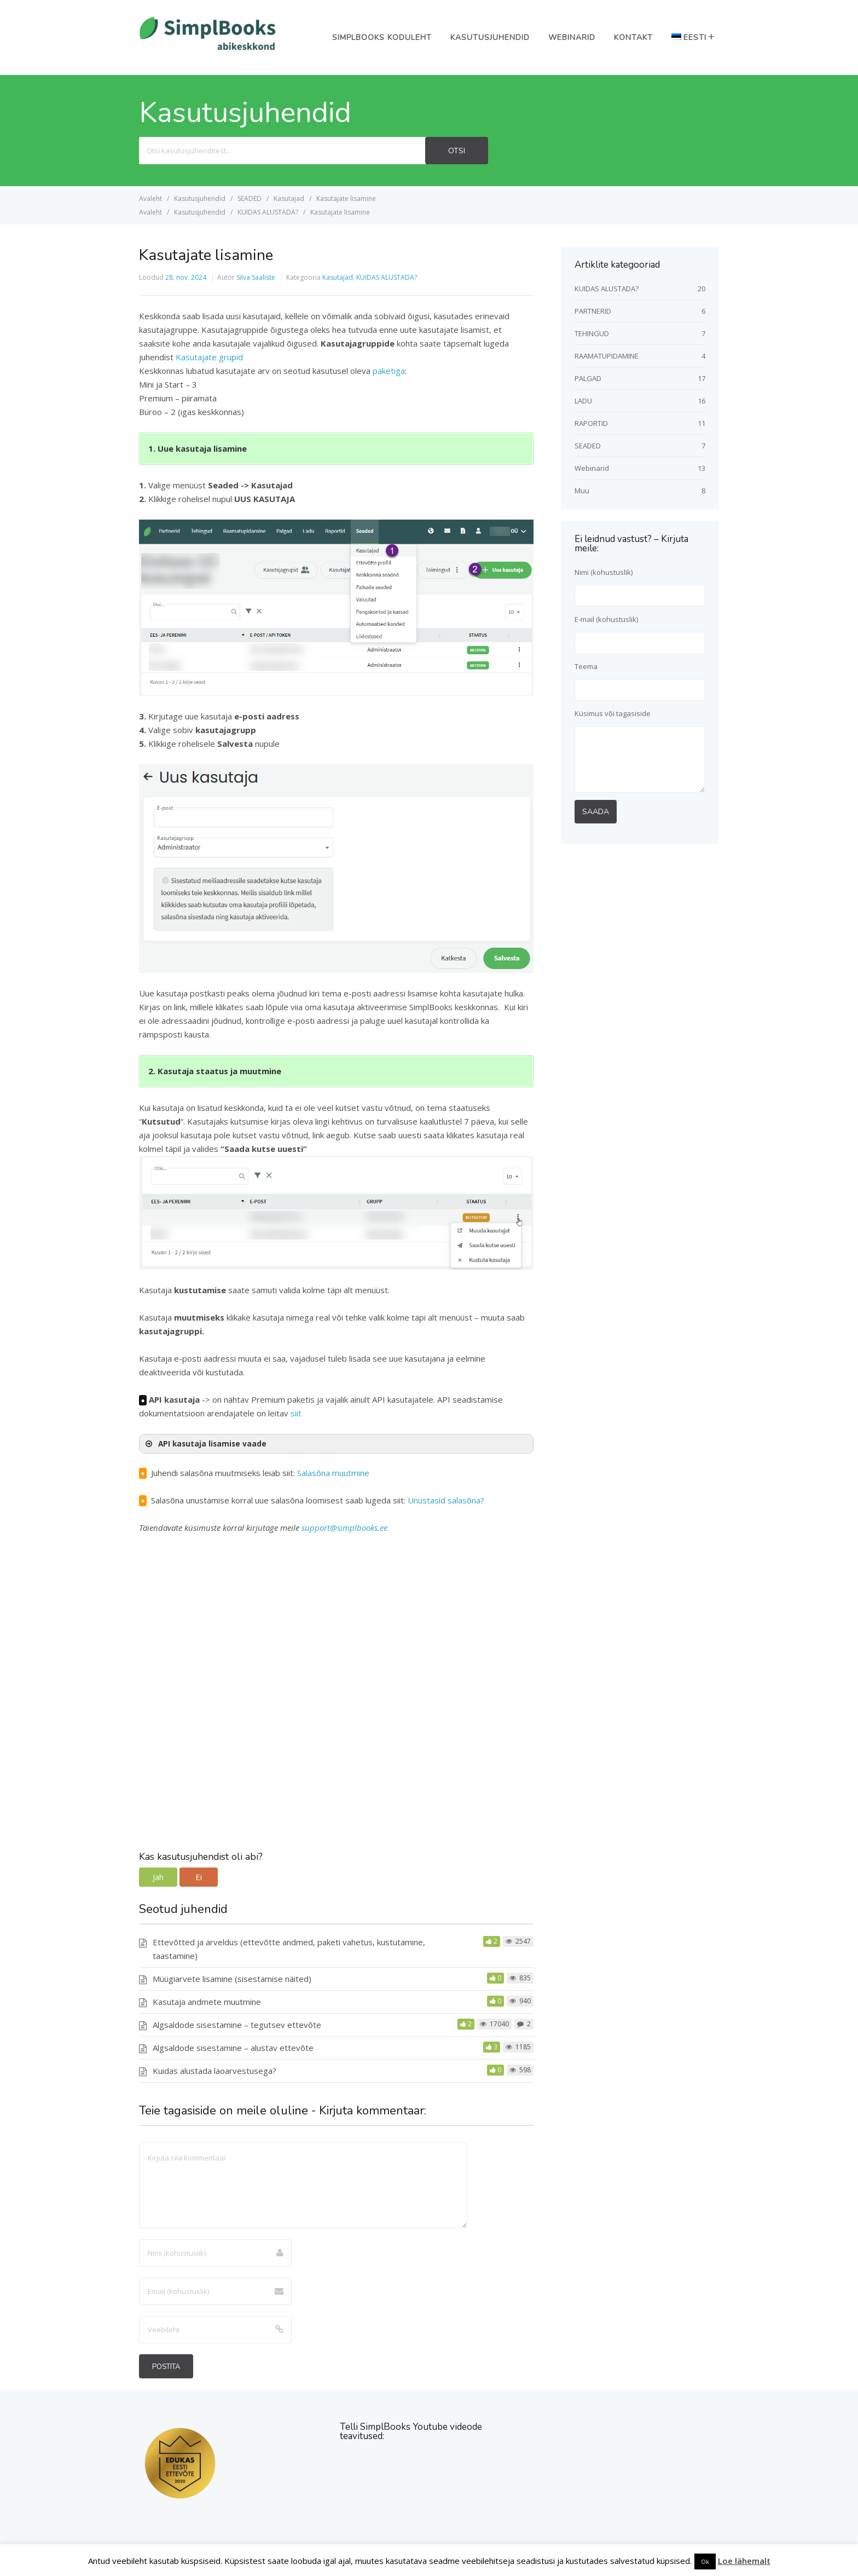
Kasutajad (337, 277)
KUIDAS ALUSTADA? (386, 277)
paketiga (389, 370)
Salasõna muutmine (333, 1472)
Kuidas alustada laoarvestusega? (214, 2070)
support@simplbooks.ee (344, 1527)
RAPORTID (591, 423)
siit (296, 1413)
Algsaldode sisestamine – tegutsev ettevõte (237, 2024)
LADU (583, 401)
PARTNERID (593, 311)
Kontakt (633, 37)
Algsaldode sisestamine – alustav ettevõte (233, 2047)
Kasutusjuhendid (490, 37)
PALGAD (588, 378)
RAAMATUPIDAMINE (607, 356)
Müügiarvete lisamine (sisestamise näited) (232, 1978)
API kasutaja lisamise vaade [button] (204, 1443)
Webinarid (571, 37)
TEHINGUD (592, 333)
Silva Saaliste (255, 277)
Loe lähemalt (744, 2560)
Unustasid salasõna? (446, 1500)
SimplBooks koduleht (382, 37)
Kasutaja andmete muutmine (207, 2001)
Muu (582, 490)
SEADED (588, 446)
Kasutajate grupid (209, 356)
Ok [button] (705, 2561)
